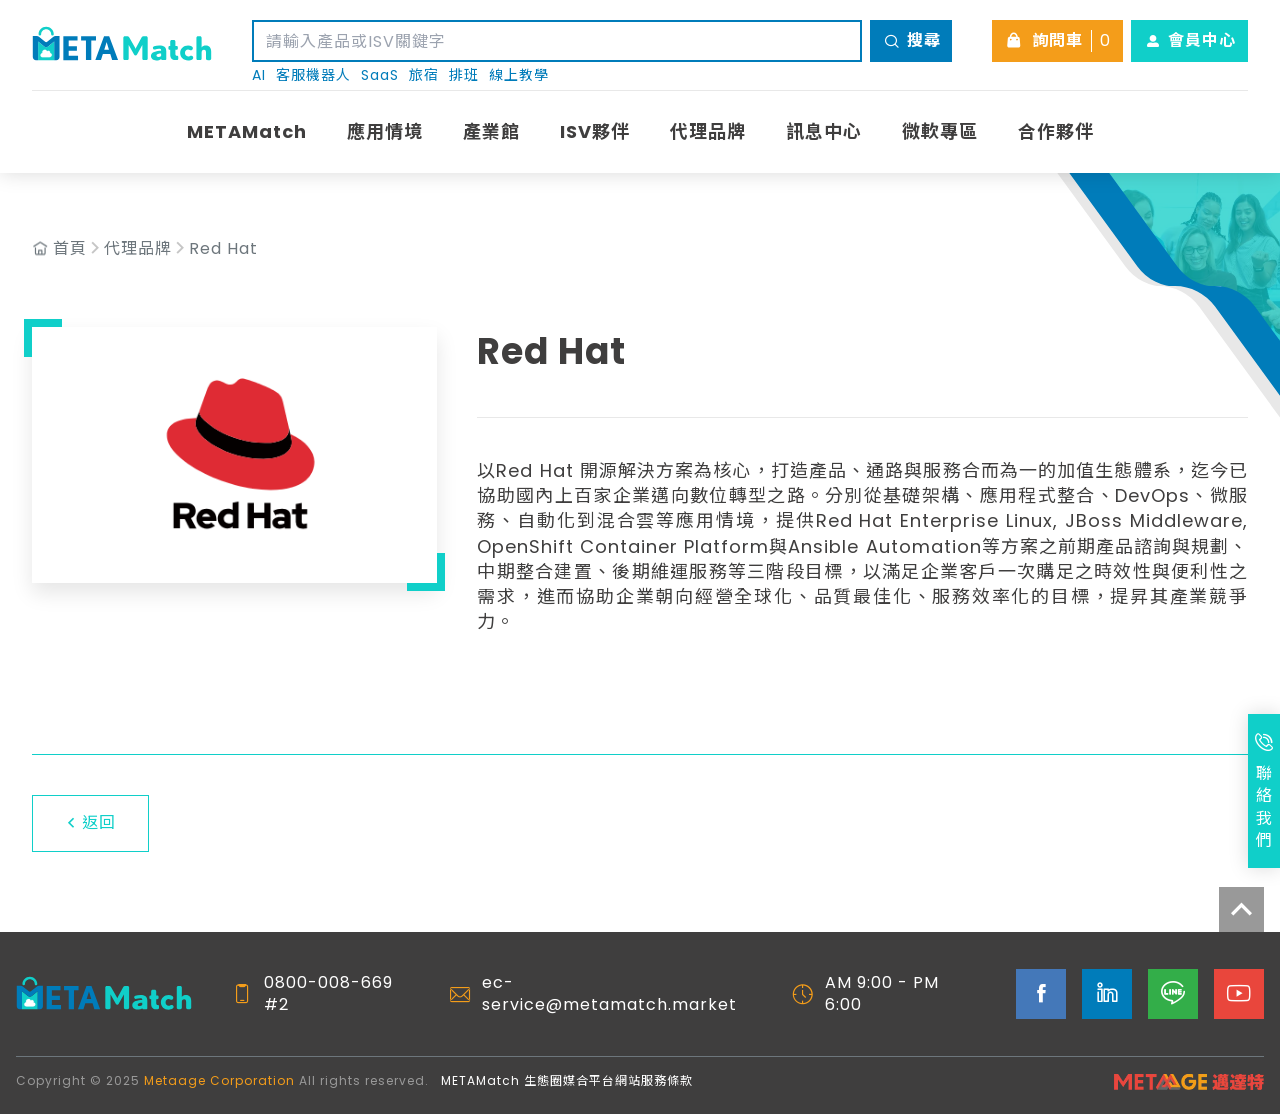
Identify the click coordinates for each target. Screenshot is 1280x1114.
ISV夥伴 (595, 131)
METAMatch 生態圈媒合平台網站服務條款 (567, 1080)
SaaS (380, 75)
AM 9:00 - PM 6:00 (882, 994)
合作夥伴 (1056, 131)
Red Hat (223, 249)
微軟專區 (940, 131)
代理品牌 (708, 131)
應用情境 (385, 131)
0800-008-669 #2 (328, 994)
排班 (464, 75)
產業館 (491, 131)
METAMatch (247, 131)
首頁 (70, 249)
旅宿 (424, 75)
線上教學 (519, 75)
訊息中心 (824, 131)
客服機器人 (313, 75)
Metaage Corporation (219, 1080)
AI (259, 75)
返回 (90, 822)
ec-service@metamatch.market (609, 994)
